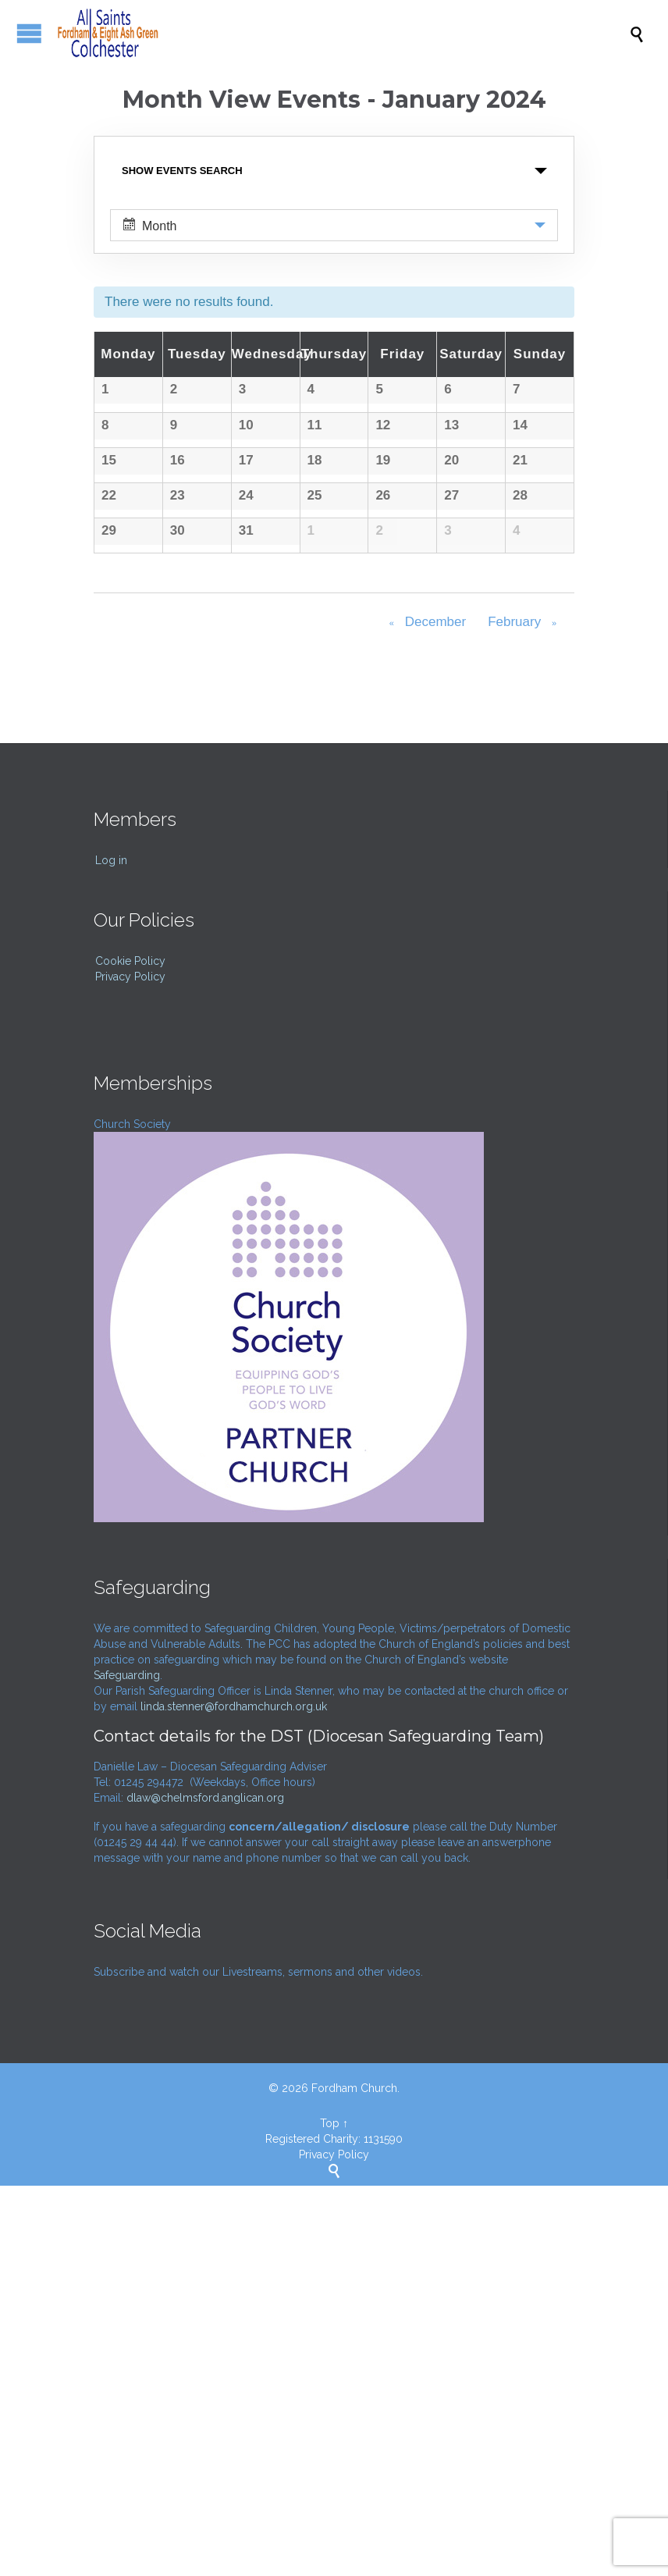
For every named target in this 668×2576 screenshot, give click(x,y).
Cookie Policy (130, 1351)
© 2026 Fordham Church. (334, 2478)
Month (149, 225)
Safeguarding (127, 2065)
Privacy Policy (130, 1367)
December (424, 1013)
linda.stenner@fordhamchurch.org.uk (233, 2096)
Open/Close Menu (29, 33)
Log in (111, 1250)
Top (329, 2513)
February (525, 1013)
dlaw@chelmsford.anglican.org (205, 2188)
